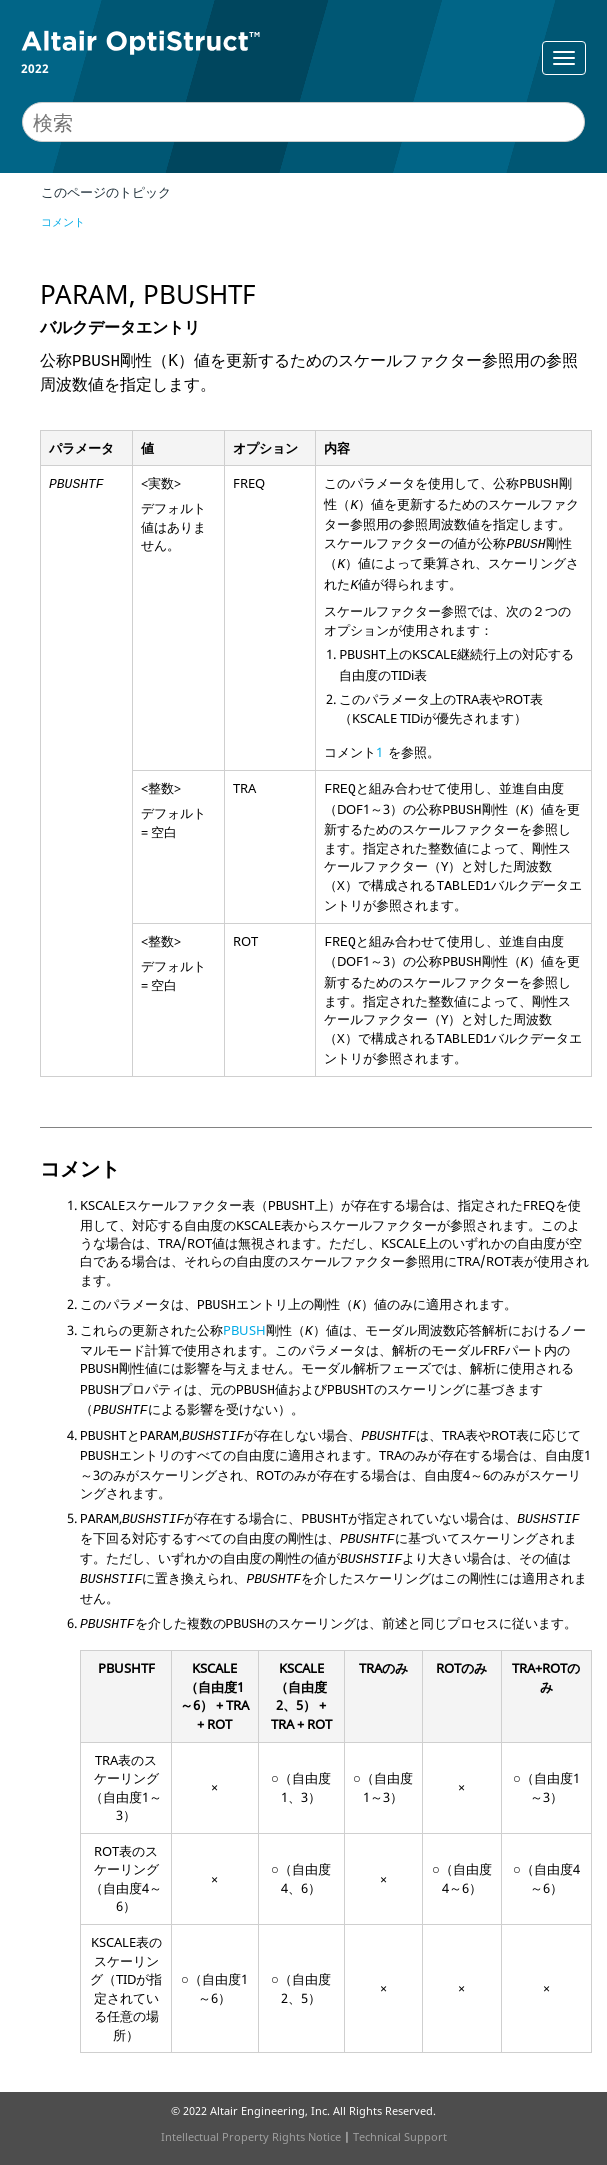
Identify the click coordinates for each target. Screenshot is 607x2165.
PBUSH (244, 1330)
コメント (63, 221)
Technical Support (400, 2136)
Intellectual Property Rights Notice (251, 2136)
